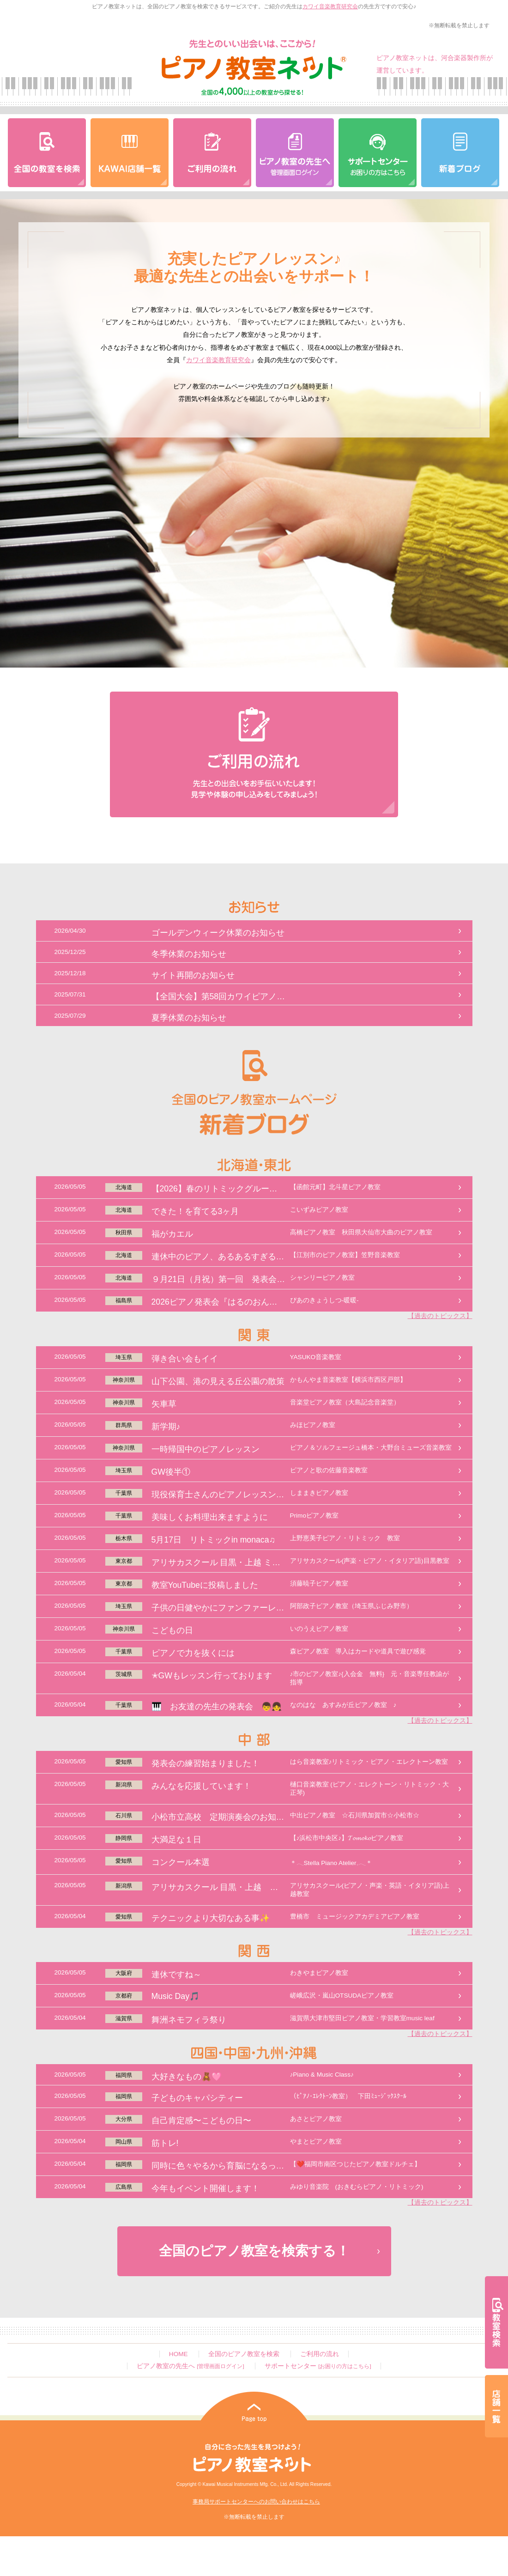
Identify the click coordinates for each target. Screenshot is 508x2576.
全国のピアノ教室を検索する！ (254, 2250)
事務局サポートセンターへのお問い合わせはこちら (256, 2501)
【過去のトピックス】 (440, 1315)
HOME (178, 2354)
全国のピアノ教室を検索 (243, 2354)
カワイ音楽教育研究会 (330, 6)
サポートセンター (318, 2366)
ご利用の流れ (319, 2354)
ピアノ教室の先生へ (190, 2366)
